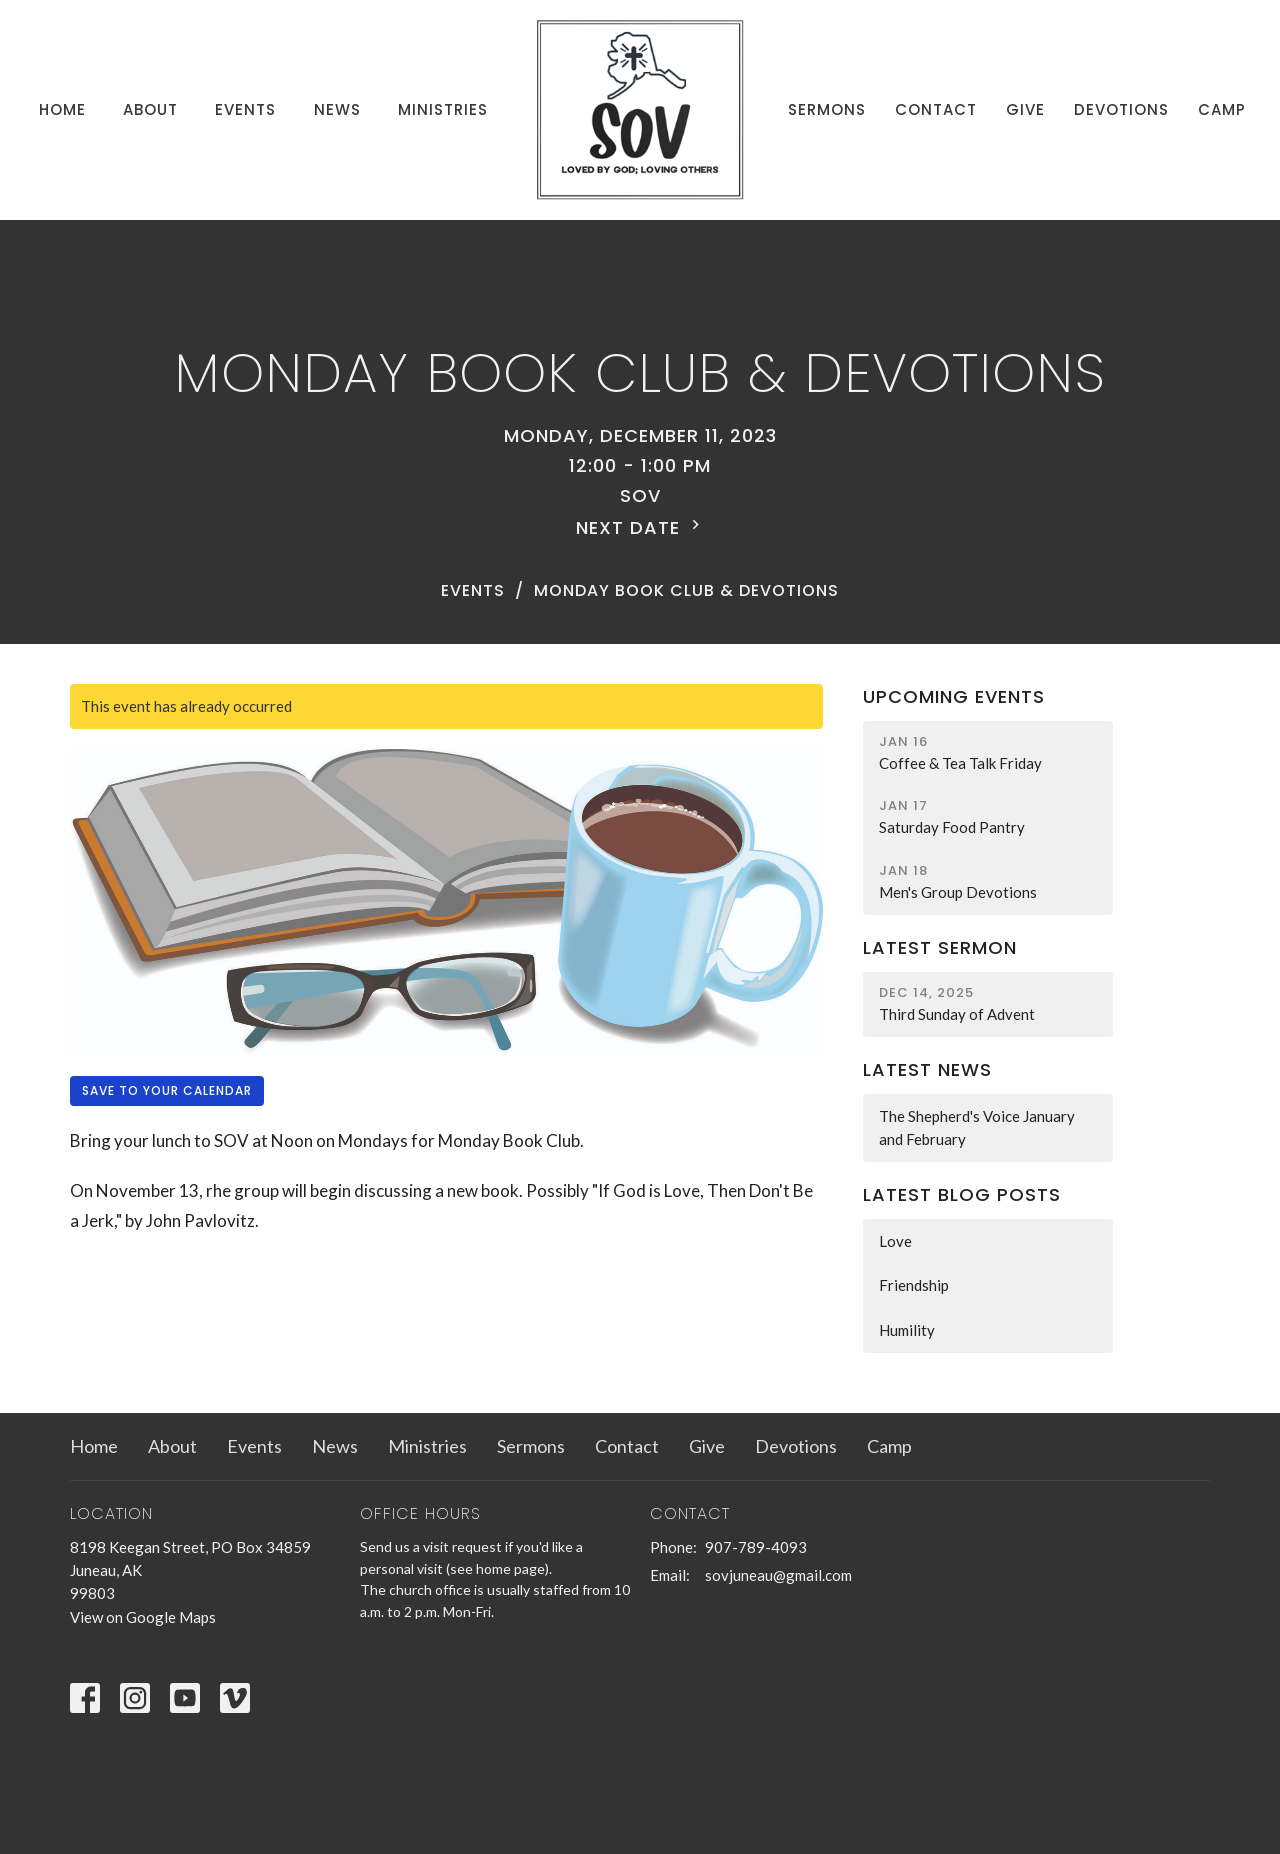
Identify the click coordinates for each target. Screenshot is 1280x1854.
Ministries (443, 109)
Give (1025, 109)
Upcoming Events (954, 696)
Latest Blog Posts (962, 1194)
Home (62, 109)
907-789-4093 (756, 1547)
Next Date (640, 527)
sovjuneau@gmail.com (778, 1575)
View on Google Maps (143, 1617)
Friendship (914, 1285)
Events (245, 109)
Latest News (927, 1069)
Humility (907, 1330)
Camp (1222, 109)
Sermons (827, 109)
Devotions (1121, 109)
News (337, 109)
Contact (936, 109)
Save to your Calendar (167, 1090)
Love (895, 1241)
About (150, 109)
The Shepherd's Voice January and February (977, 1127)
